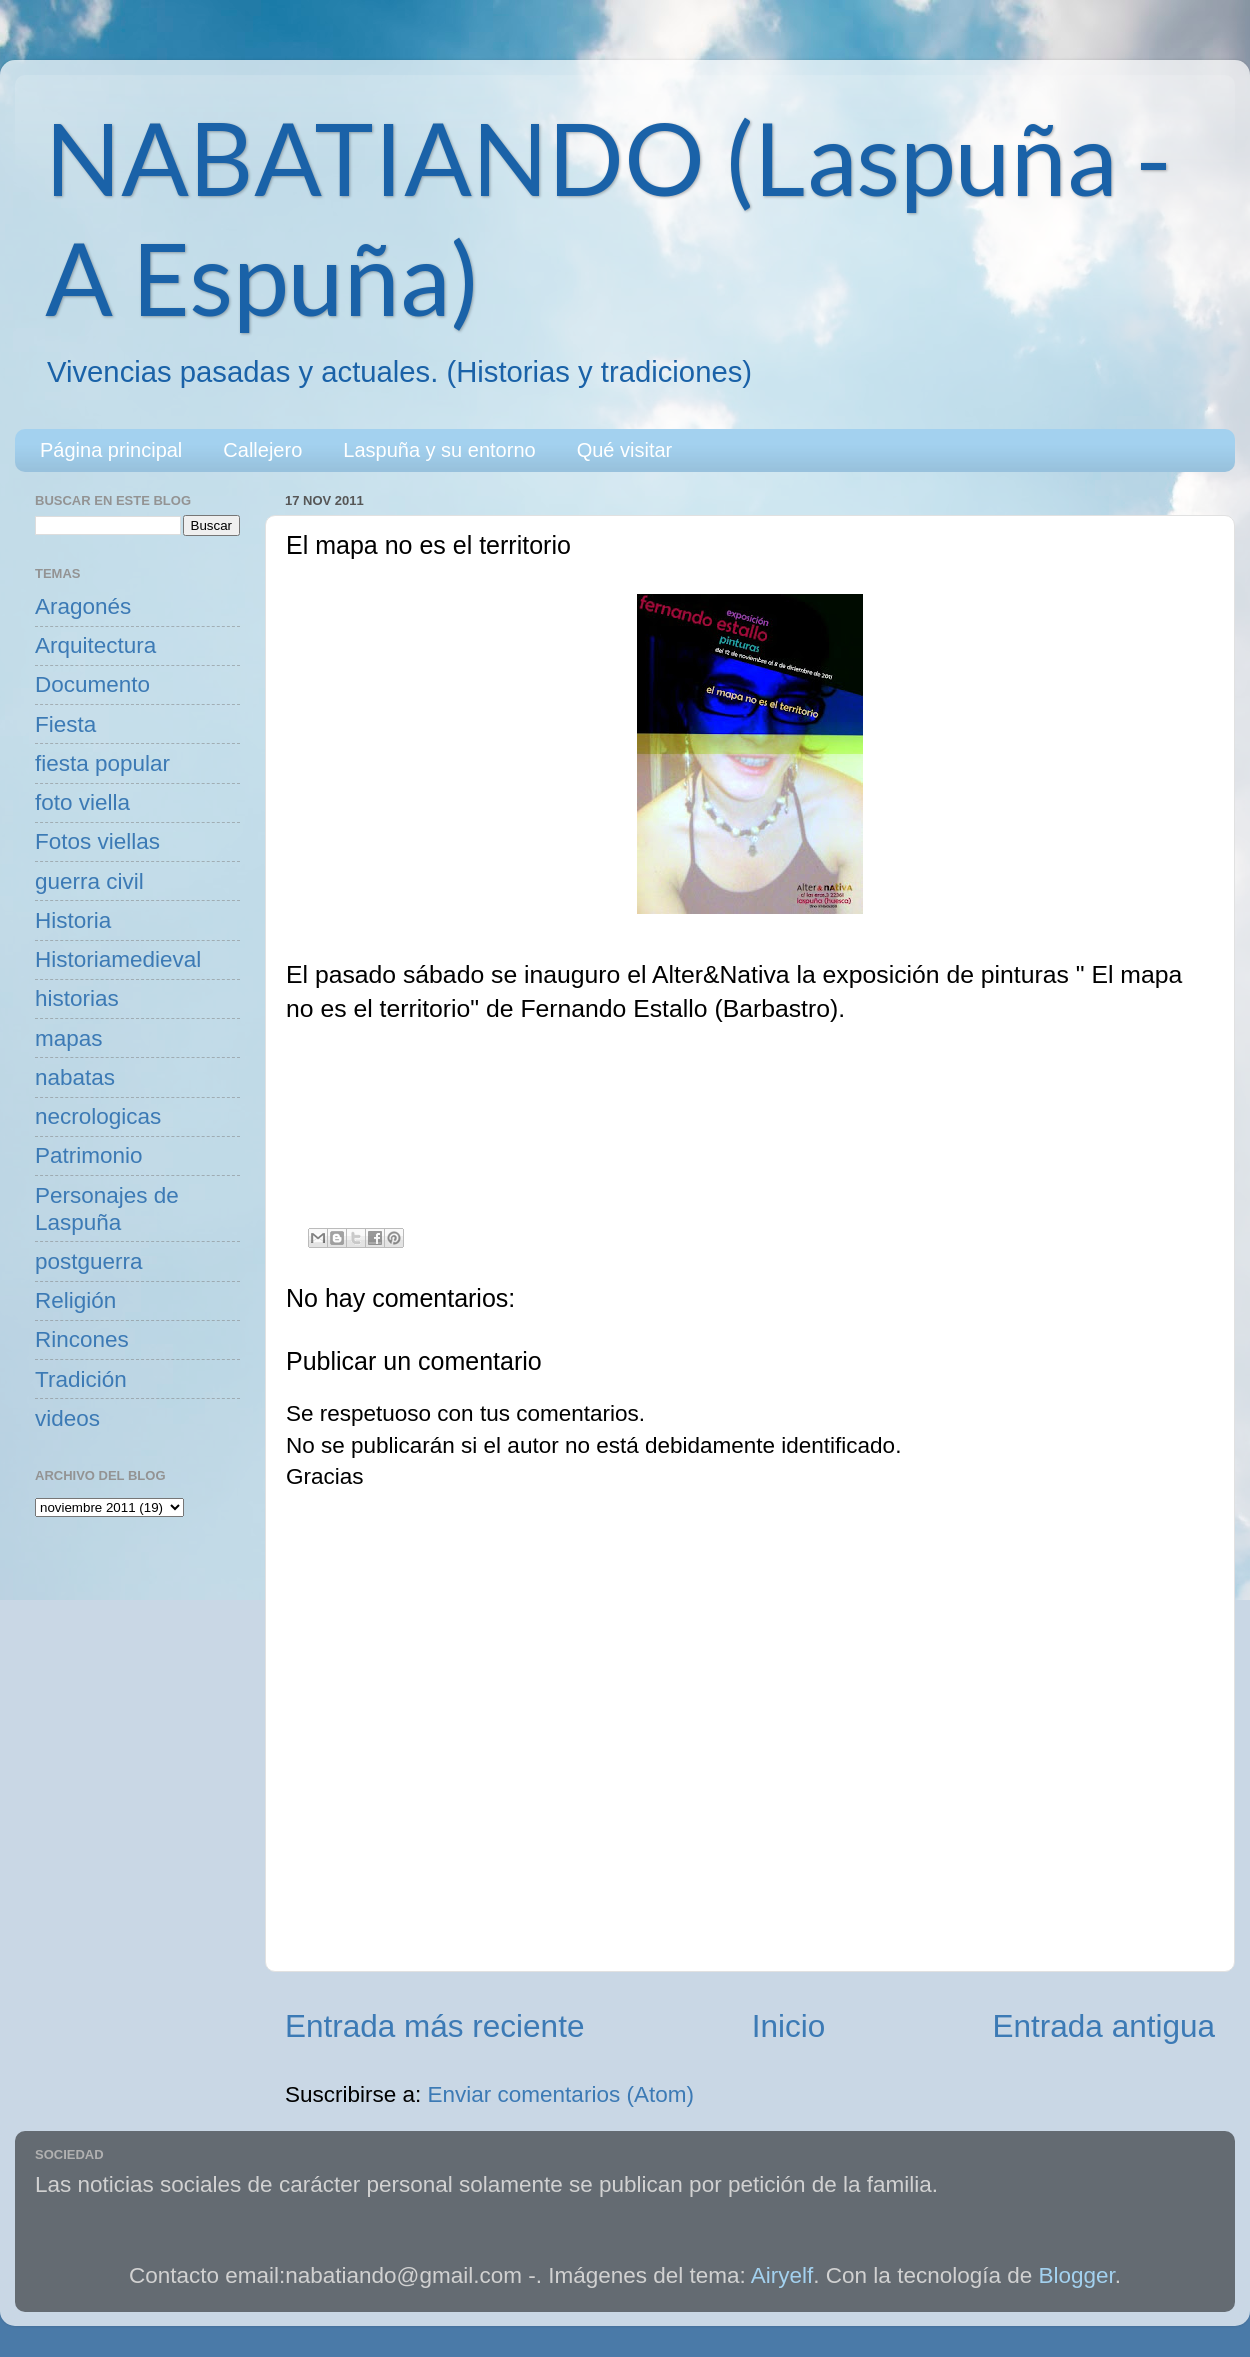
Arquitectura (95, 645)
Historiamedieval (118, 959)
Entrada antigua (1104, 2026)
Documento (92, 684)
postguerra (89, 1261)
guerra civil (89, 881)
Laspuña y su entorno (439, 450)
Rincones (82, 1339)
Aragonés (83, 606)
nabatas (75, 1077)
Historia (73, 920)
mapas (69, 1038)
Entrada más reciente (434, 2026)
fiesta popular (102, 763)
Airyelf (782, 2275)
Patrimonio (89, 1155)
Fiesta (65, 724)
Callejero (262, 450)
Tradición (81, 1379)
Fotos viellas (97, 841)
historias (77, 998)
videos (67, 1418)
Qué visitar (625, 450)
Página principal (111, 450)
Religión (75, 1300)
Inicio (789, 2026)
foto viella (82, 802)
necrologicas (98, 1116)
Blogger (1077, 2275)
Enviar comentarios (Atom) (561, 2094)
